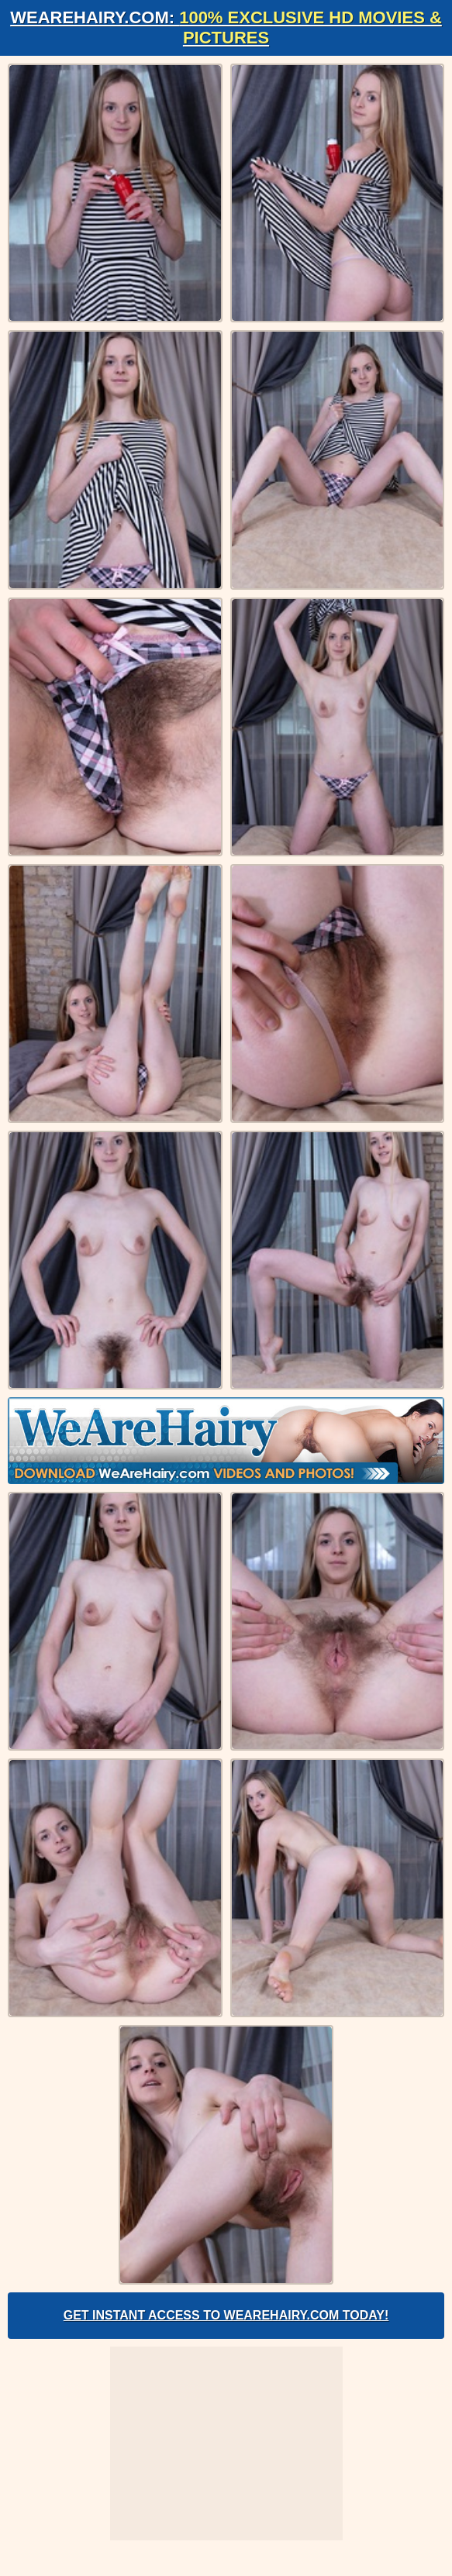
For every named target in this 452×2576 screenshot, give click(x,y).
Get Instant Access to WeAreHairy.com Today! (226, 2315)
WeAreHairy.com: (226, 27)
